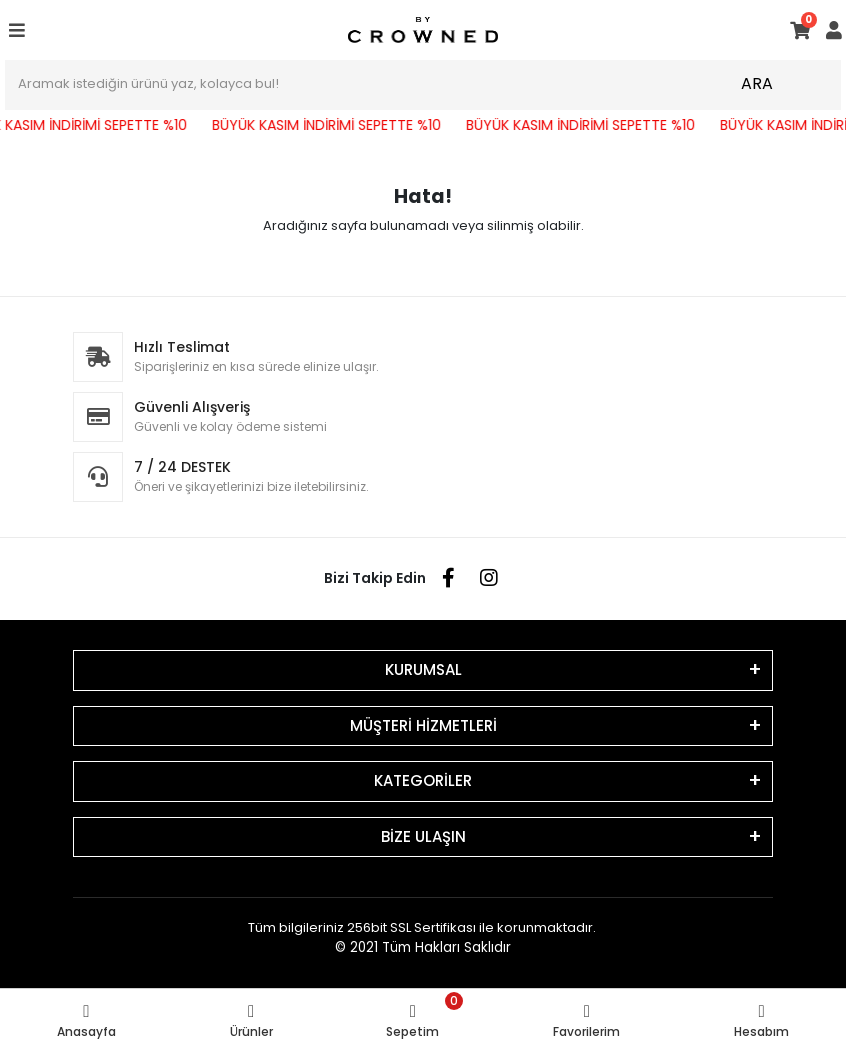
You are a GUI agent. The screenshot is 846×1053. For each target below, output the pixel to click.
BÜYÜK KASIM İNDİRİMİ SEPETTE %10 (332, 125)
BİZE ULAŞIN (423, 836)
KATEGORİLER (423, 780)
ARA (757, 83)
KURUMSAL (423, 669)
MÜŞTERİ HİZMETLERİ (423, 725)
